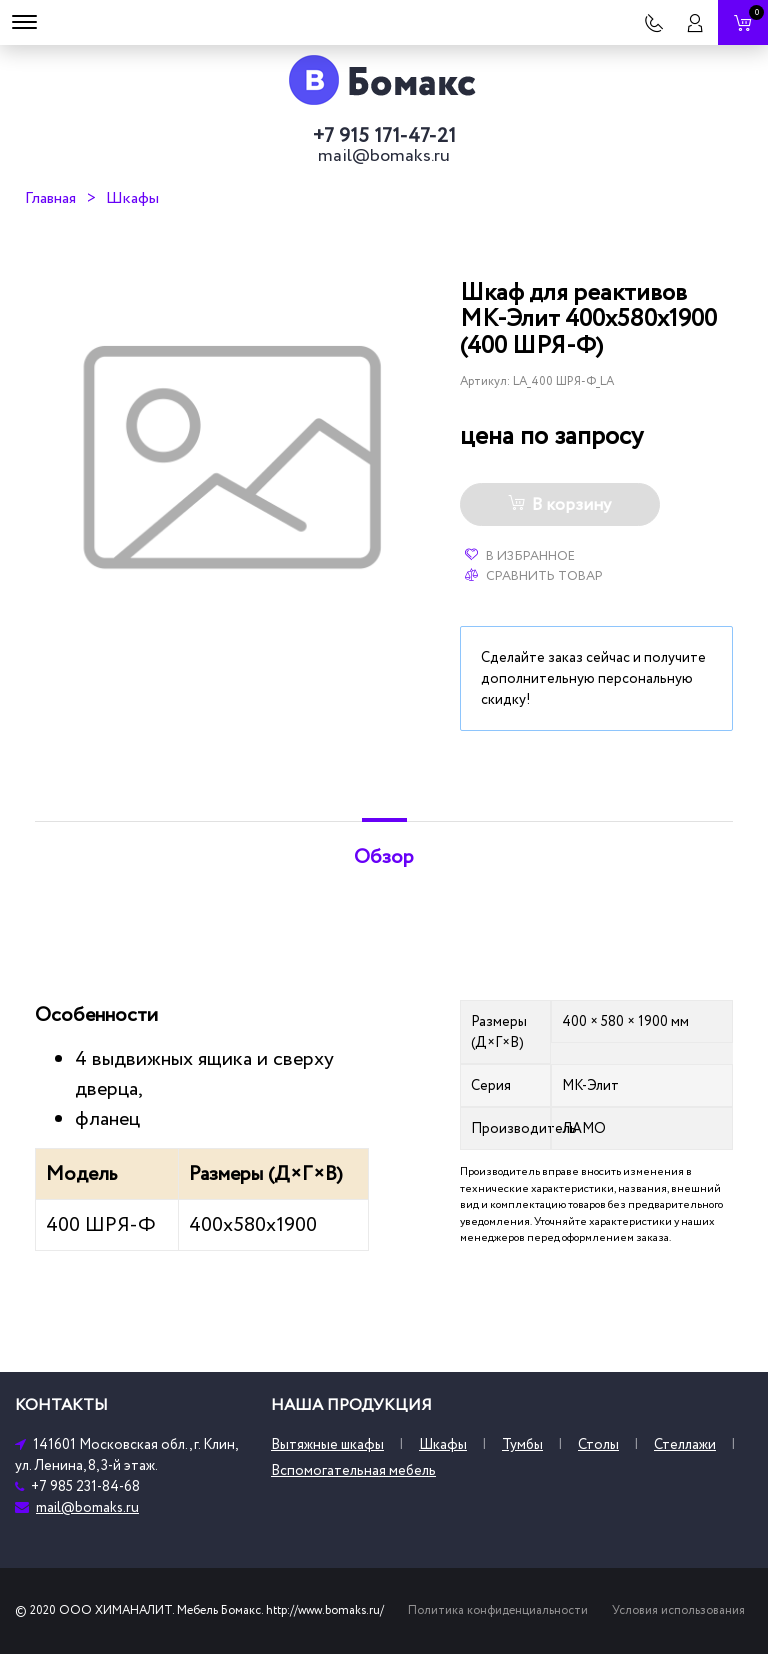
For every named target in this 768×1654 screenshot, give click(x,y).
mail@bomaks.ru (384, 156)
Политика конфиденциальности (498, 1610)
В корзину (559, 505)
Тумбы (522, 1444)
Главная (50, 198)
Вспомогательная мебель (353, 1470)
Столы (598, 1444)
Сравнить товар (534, 576)
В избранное (520, 556)
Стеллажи (685, 1444)
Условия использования (678, 1610)
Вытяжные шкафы (327, 1444)
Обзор (384, 857)
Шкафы (132, 198)
